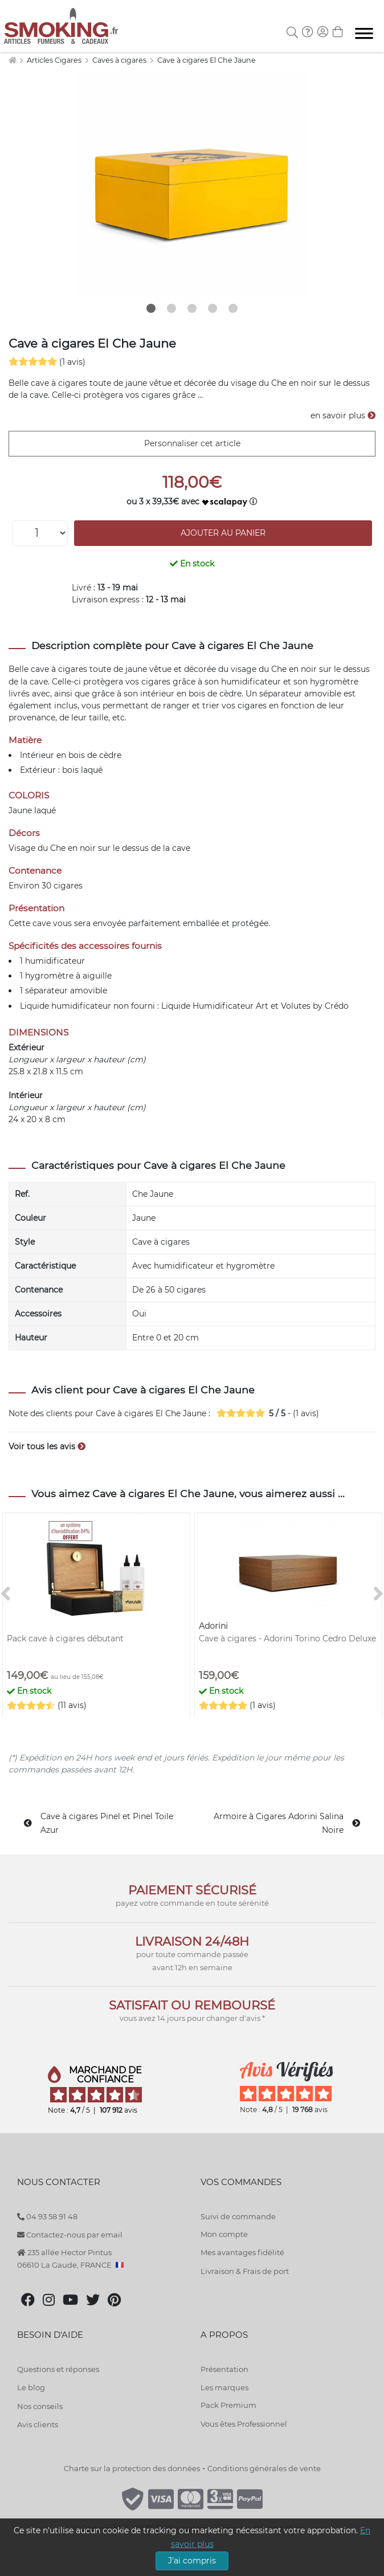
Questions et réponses (58, 2369)
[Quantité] (40, 533)
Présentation (224, 2369)
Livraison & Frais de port (245, 2271)
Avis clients (37, 2424)
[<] (5, 1594)
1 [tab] (151, 308)
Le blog (31, 2387)
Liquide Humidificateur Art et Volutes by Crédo (255, 1006)
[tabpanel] (192, 182)
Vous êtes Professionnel (244, 2423)
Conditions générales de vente (264, 2468)
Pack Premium (228, 2405)
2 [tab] (171, 308)
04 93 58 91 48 (47, 2216)
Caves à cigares (120, 60)
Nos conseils (40, 2406)
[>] (378, 1594)
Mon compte (224, 2234)
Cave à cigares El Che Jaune (206, 60)
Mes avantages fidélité (242, 2252)
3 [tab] (192, 308)
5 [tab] (233, 308)
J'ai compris (192, 2560)
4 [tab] (212, 308)
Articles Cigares (55, 60)
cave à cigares (59, 669)
